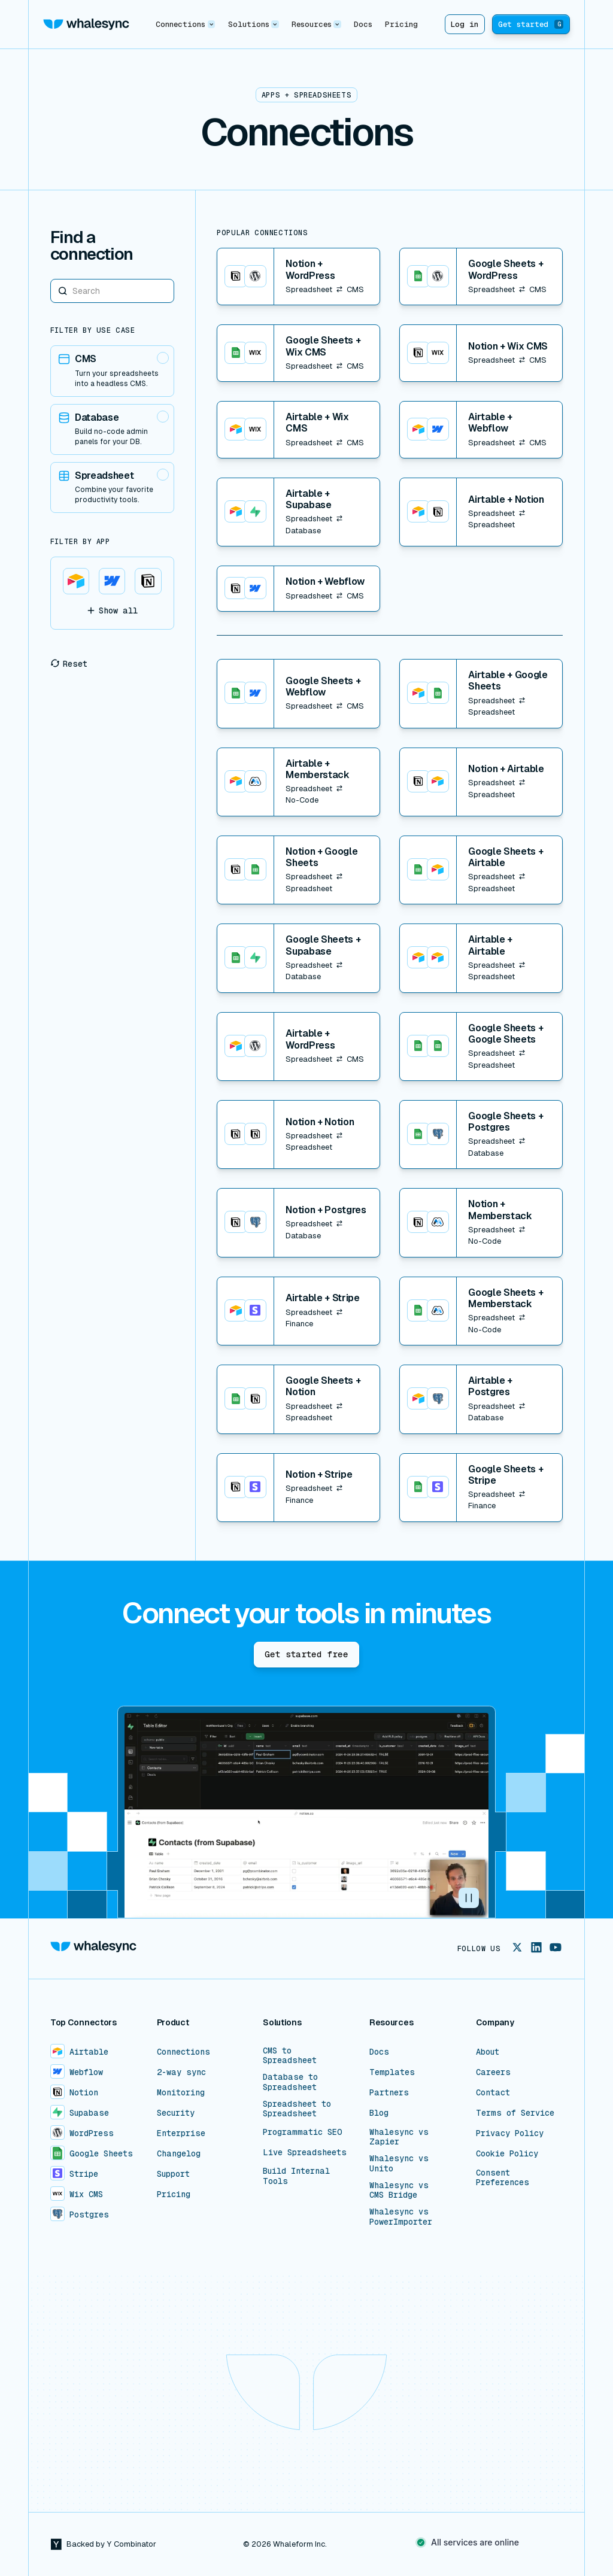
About (487, 2051)
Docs (363, 24)
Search (50, 278)
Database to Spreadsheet (290, 2081)
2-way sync (181, 2072)
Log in (464, 24)
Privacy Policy (510, 2133)
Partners (389, 2092)
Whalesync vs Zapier (399, 2136)
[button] (185, 24)
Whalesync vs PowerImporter (400, 2216)
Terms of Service (515, 2113)
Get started (530, 24)
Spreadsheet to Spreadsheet (297, 2108)
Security (176, 2113)
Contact (493, 2092)
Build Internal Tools (296, 2175)
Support (173, 2174)
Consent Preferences (502, 2177)
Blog (379, 2113)
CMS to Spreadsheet (290, 2055)
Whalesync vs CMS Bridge (399, 2190)
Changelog (179, 2153)
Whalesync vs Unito (399, 2163)
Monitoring (181, 2092)
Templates (392, 2072)
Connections (183, 2051)
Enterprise (181, 2133)
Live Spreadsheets (305, 2152)
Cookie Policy (507, 2153)
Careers (493, 2072)
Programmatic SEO (302, 2132)
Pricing (401, 24)
